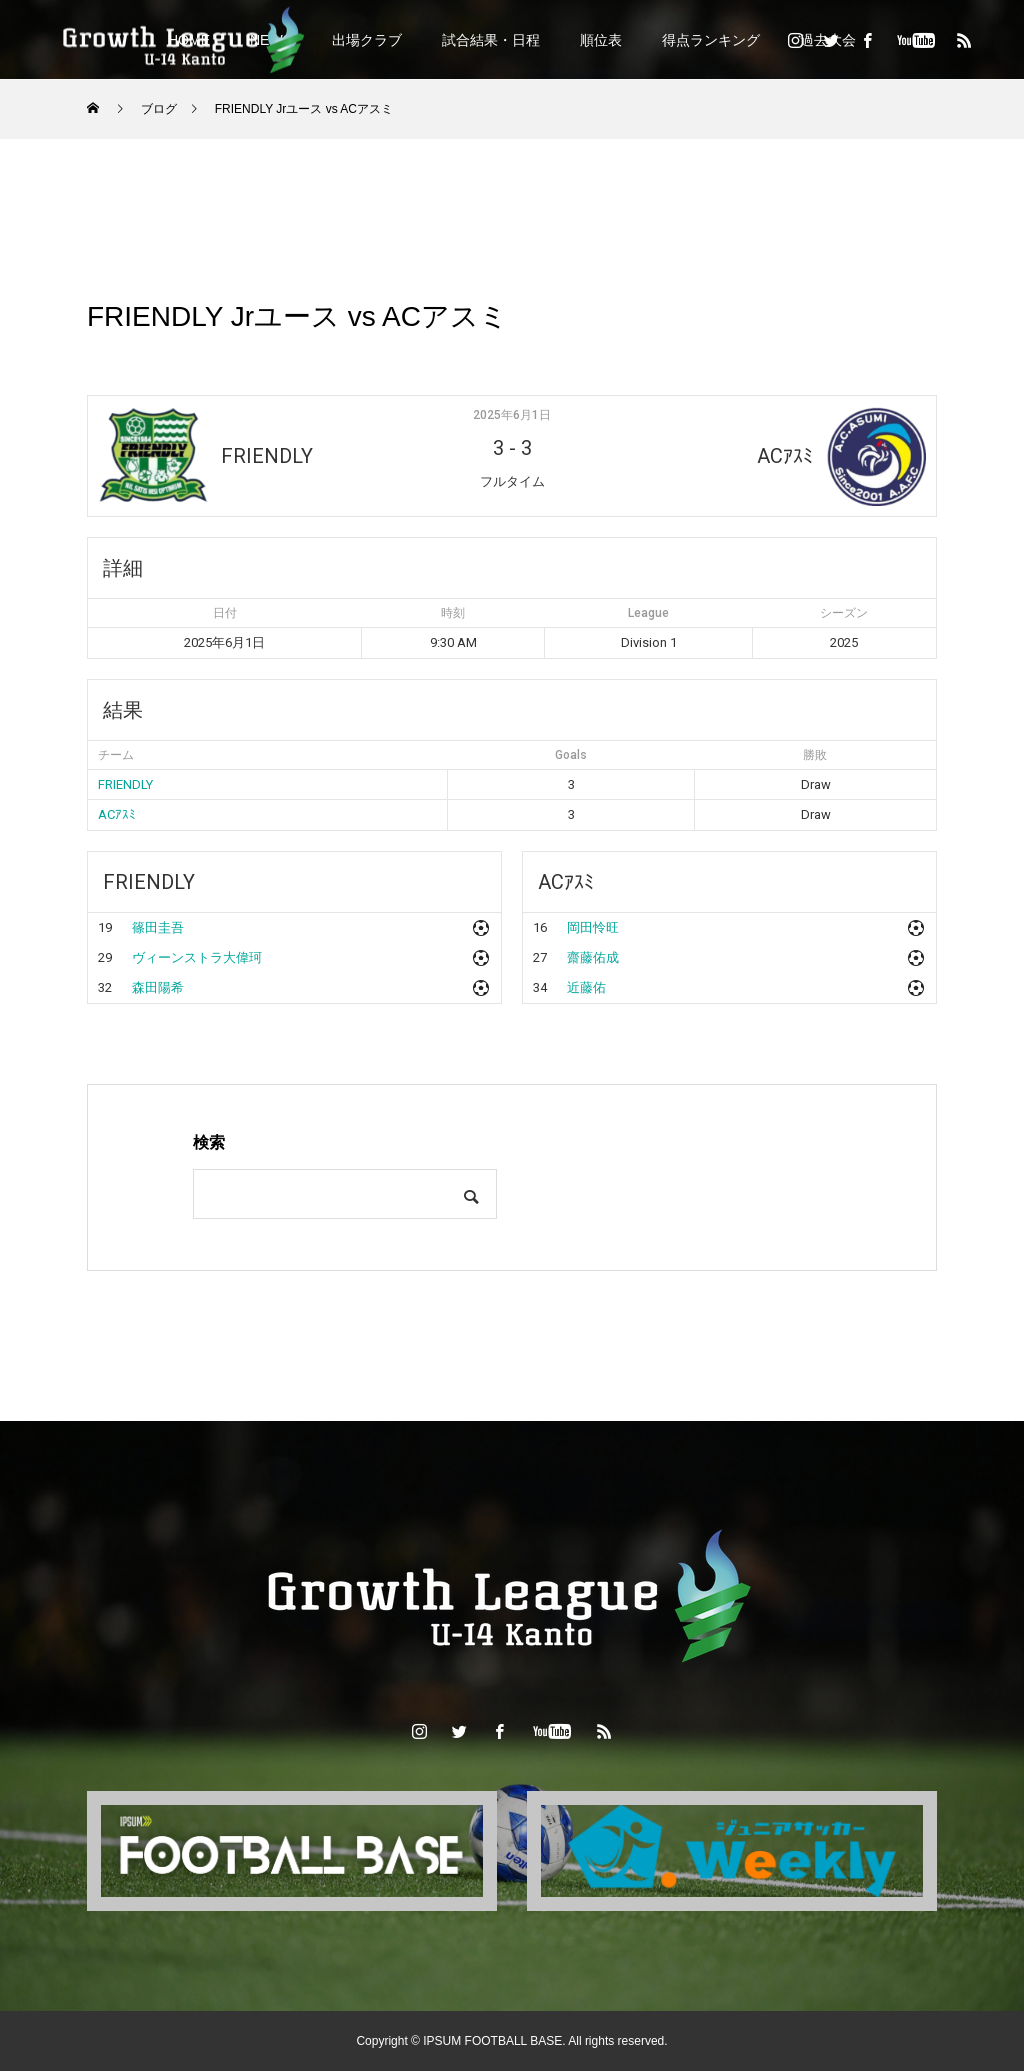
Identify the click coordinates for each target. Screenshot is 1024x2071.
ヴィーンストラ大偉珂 (197, 957)
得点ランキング (711, 40)
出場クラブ (367, 40)
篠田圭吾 (158, 927)
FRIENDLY (125, 784)
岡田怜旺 (593, 927)
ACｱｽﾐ (117, 814)
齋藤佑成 (593, 957)
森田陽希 (158, 987)
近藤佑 (586, 987)
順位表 (601, 40)
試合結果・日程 (491, 40)
